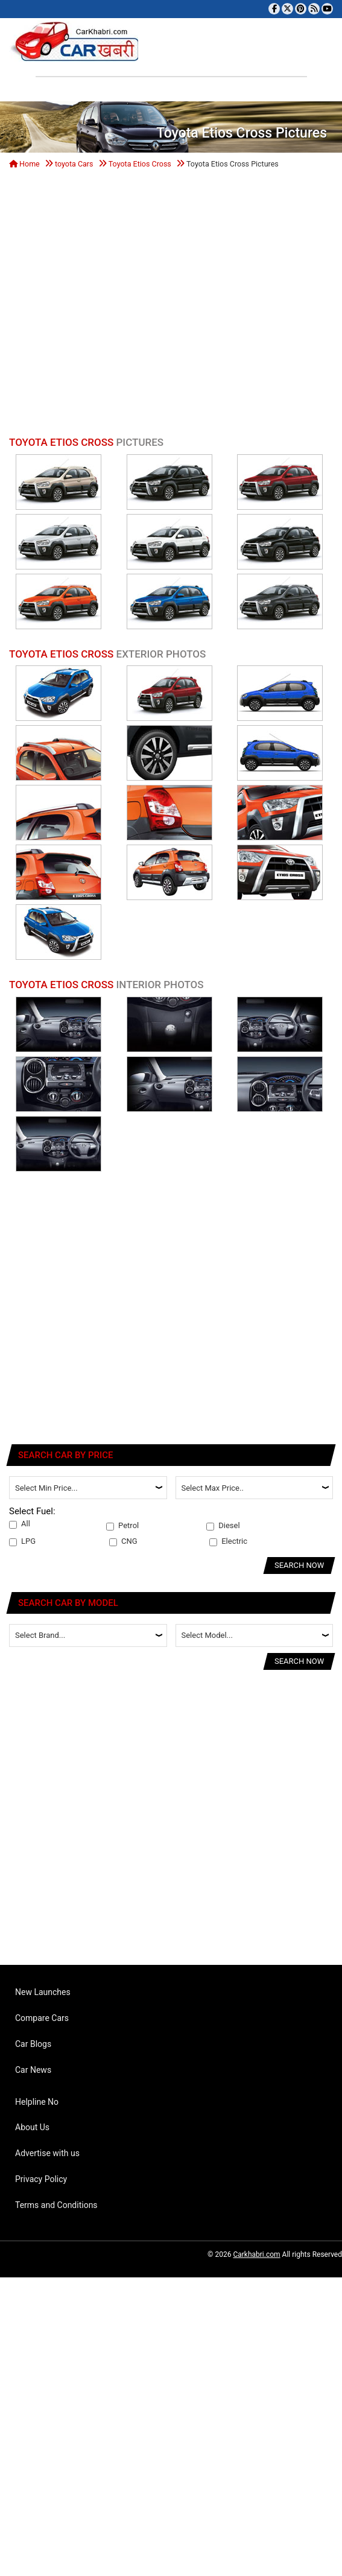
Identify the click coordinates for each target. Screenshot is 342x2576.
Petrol (122, 1526)
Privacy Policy (41, 2179)
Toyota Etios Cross (140, 163)
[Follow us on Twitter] (287, 8)
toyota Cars (74, 163)
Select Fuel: (32, 1511)
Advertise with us (47, 2153)
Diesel (222, 1526)
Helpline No (37, 2102)
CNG (123, 1541)
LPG (22, 1541)
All (19, 1524)
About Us (32, 2127)
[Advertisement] (113, 305)
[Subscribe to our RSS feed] (314, 8)
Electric (228, 1541)
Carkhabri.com (256, 2254)
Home (24, 163)
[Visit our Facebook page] (274, 8)
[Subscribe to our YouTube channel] (327, 8)
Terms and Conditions (56, 2205)
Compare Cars (42, 2018)
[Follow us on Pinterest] (300, 8)
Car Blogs (33, 2044)
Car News (33, 2070)
